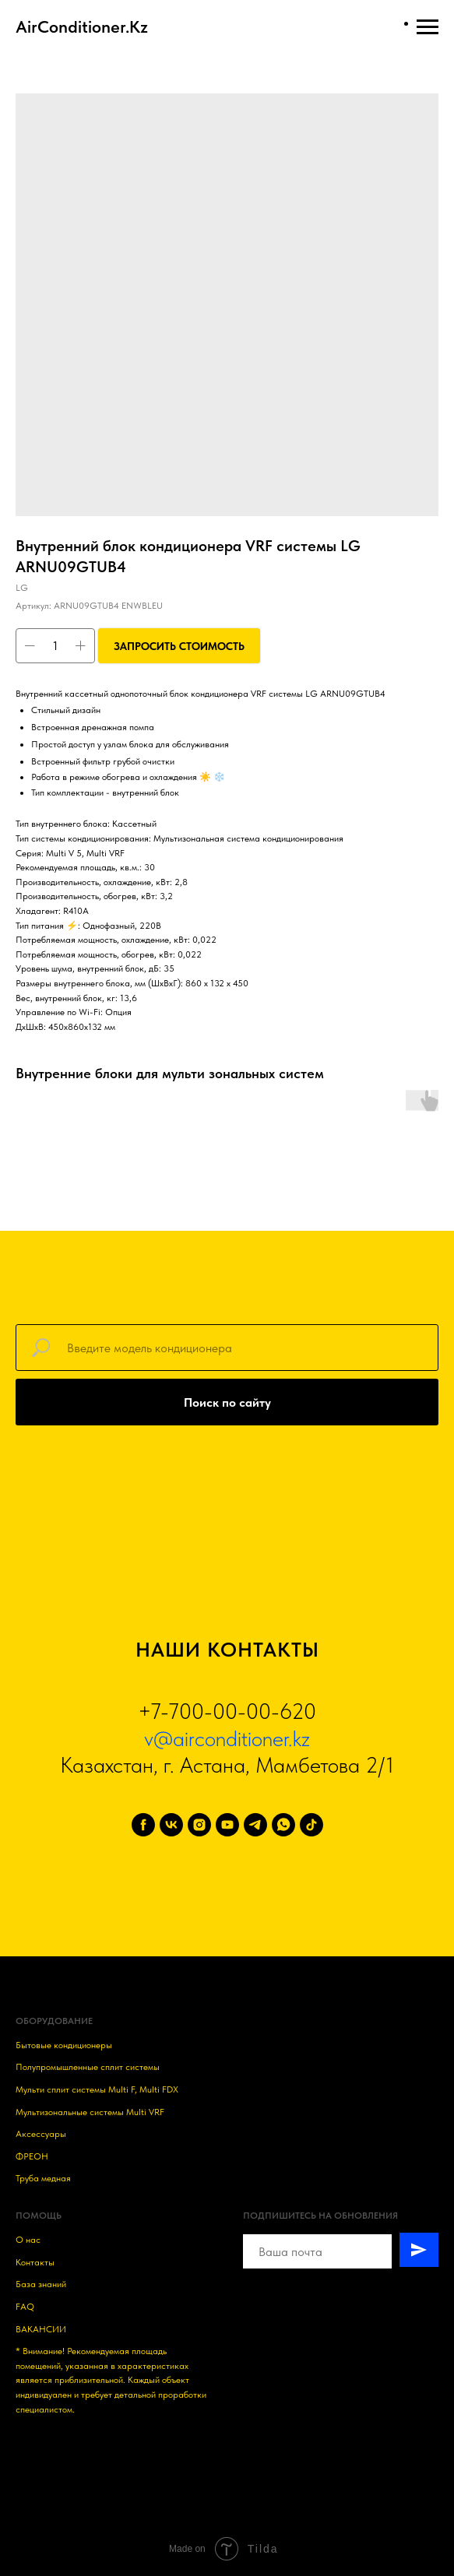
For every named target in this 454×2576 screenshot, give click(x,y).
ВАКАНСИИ (41, 2329)
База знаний (41, 2284)
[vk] (171, 1824)
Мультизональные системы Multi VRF (90, 2112)
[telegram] (255, 1824)
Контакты (35, 2262)
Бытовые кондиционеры (64, 2045)
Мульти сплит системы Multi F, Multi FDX (97, 2089)
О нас (28, 2239)
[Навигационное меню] (427, 27)
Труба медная (43, 2178)
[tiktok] (311, 1824)
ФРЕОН (32, 2156)
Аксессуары (41, 2133)
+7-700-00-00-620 (227, 1711)
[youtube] (227, 1824)
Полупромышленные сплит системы (88, 2066)
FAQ (25, 2306)
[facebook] (143, 1824)
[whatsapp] (283, 1824)
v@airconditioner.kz (227, 1738)
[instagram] (199, 1824)
